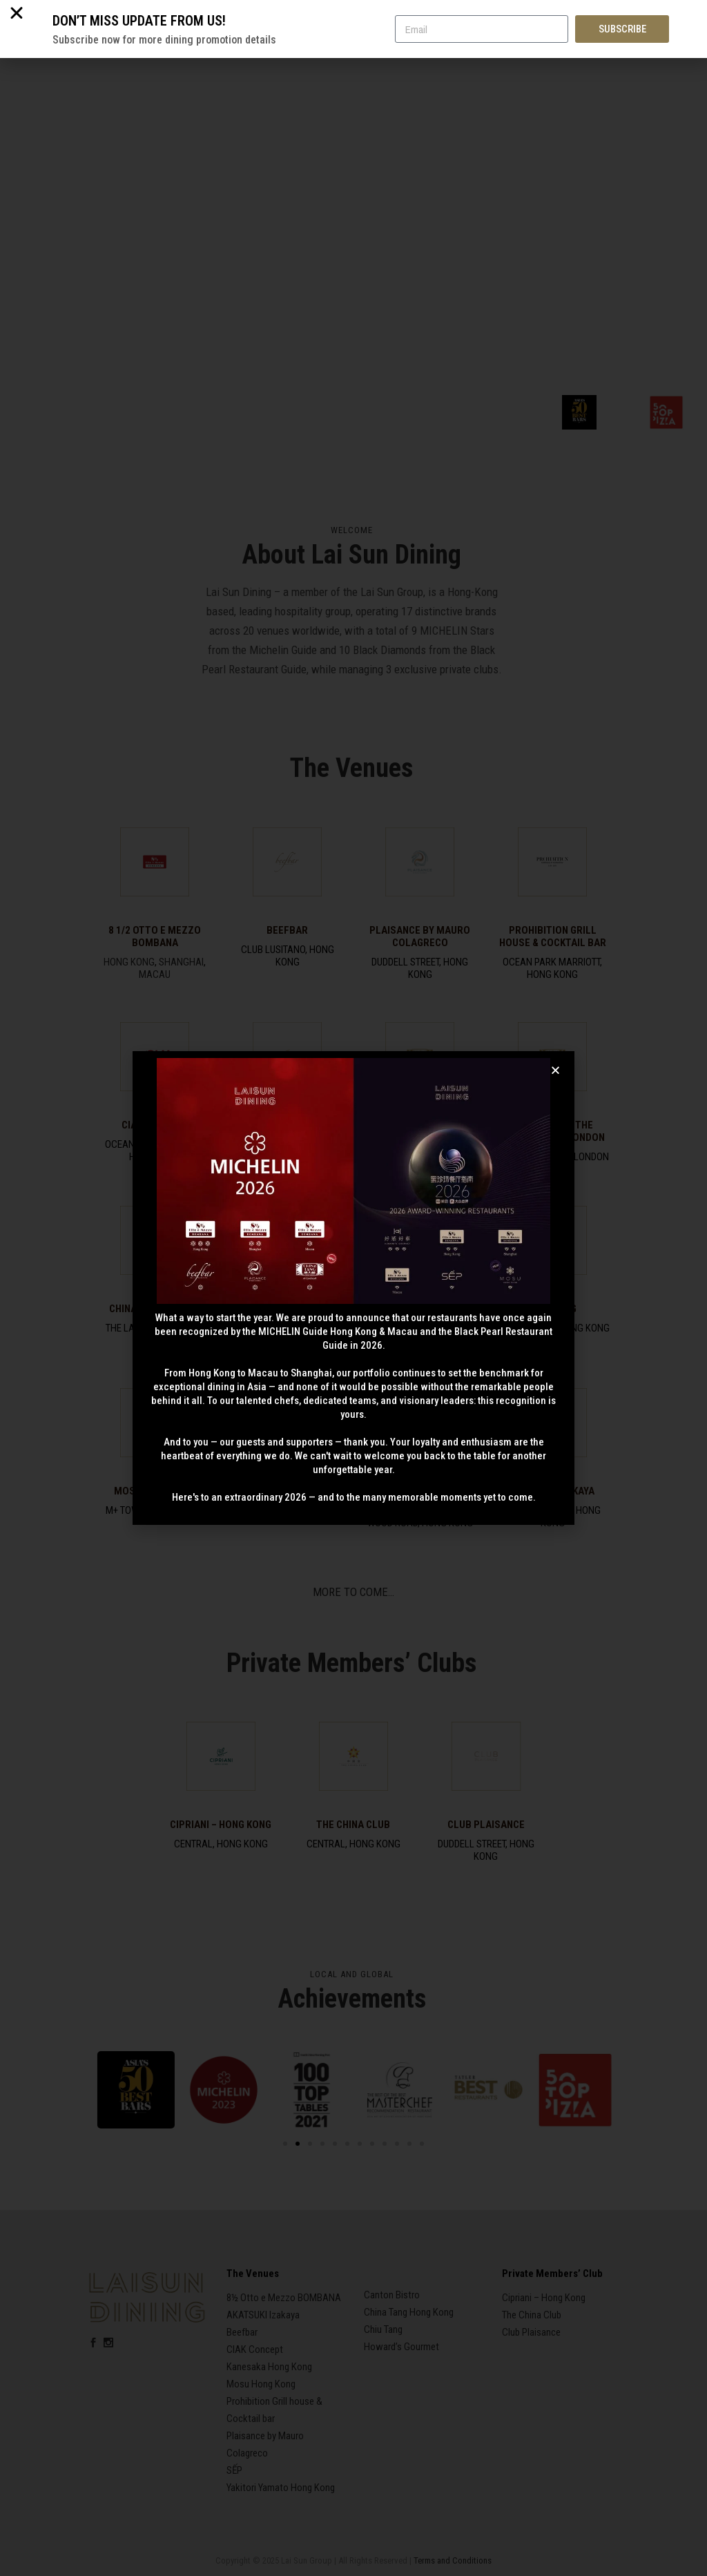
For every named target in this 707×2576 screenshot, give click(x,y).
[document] (353, 1288)
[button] (555, 1070)
